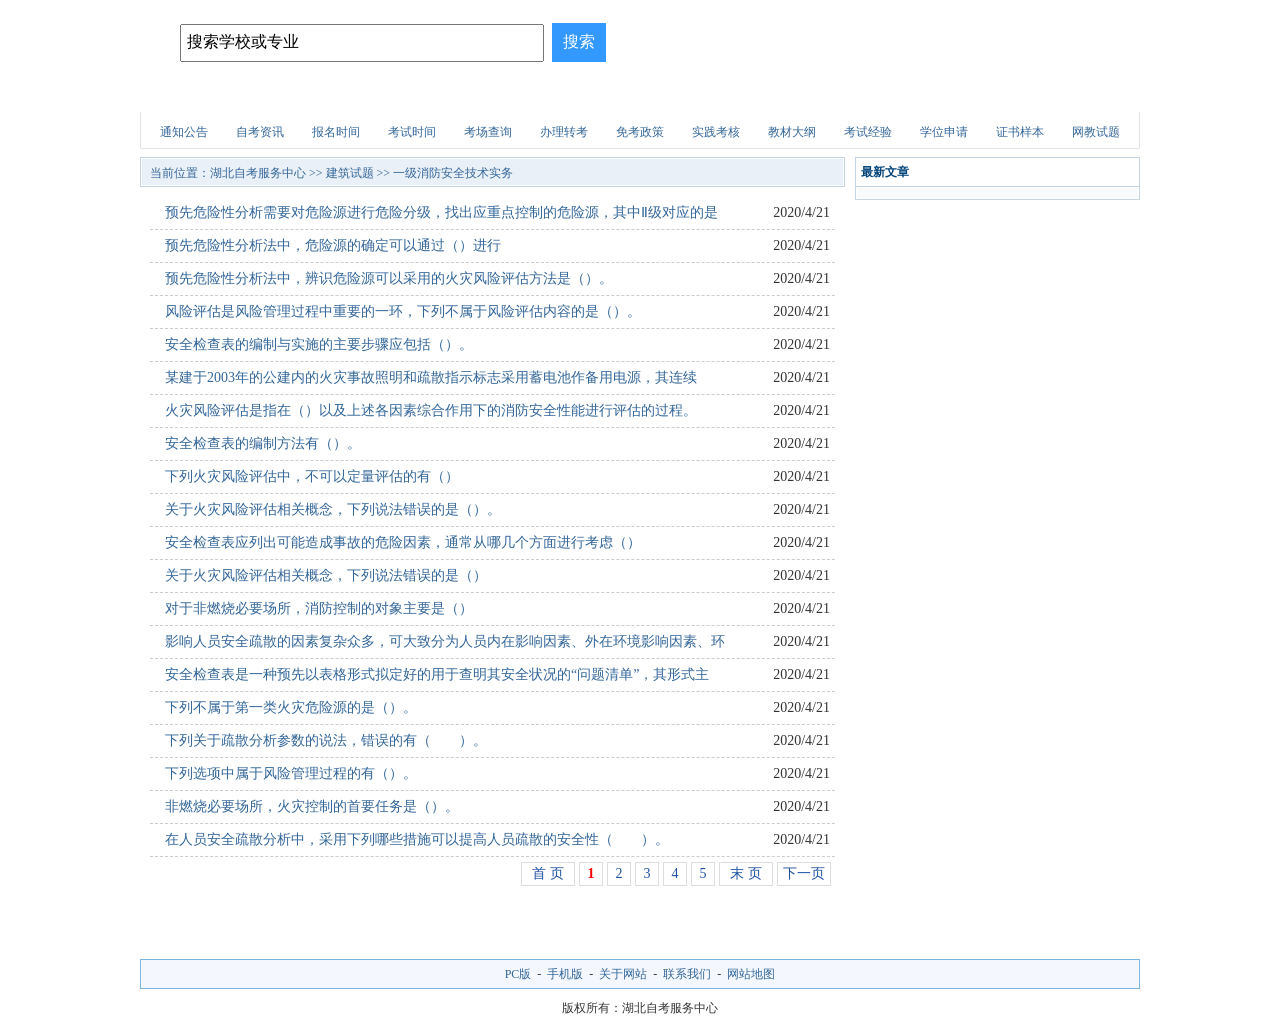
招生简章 (371, 94)
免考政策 (640, 132)
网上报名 (1083, 94)
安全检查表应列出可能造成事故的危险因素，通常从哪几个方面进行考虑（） (403, 542)
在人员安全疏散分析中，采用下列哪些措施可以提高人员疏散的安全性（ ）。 (417, 839)
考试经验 (868, 132)
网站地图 (751, 974)
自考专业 (460, 94)
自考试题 (994, 94)
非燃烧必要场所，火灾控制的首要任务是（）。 (312, 806)
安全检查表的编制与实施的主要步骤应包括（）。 (319, 344)
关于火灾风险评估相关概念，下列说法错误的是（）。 (333, 509)
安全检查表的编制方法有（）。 (263, 443)
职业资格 (727, 94)
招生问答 (549, 94)
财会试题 (816, 94)
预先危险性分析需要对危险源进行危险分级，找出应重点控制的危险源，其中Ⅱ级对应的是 (441, 212)
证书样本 (1020, 132)
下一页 (804, 873)
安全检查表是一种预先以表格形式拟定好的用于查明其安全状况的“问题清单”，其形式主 (437, 674)
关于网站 (623, 974)
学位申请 (944, 132)
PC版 (518, 974)
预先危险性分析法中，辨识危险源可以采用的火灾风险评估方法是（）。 (389, 278)
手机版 (565, 974)
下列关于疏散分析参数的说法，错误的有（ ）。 (326, 740)
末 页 (746, 873)
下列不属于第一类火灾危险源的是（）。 (291, 707)
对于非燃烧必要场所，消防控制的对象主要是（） (319, 608)
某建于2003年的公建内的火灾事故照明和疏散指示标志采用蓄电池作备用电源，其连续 (431, 377)
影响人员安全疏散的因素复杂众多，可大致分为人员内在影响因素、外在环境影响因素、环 (445, 641)
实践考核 (716, 132)
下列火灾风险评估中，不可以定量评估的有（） (312, 476)
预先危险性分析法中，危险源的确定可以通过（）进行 (333, 245)
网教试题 (1096, 132)
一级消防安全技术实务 (453, 173)
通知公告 (184, 132)
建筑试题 (638, 94)
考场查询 (488, 132)
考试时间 (412, 132)
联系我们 (687, 974)
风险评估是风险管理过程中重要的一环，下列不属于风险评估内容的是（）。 (403, 311)
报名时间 (336, 132)
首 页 (548, 873)
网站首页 (193, 94)
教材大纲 (792, 132)
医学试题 (905, 94)
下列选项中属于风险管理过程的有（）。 (291, 773)
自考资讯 (260, 132)
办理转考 (564, 132)
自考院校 (282, 94)
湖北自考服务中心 (258, 173)
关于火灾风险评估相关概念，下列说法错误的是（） (326, 575)
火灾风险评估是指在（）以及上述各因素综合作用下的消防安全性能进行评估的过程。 (431, 410)
